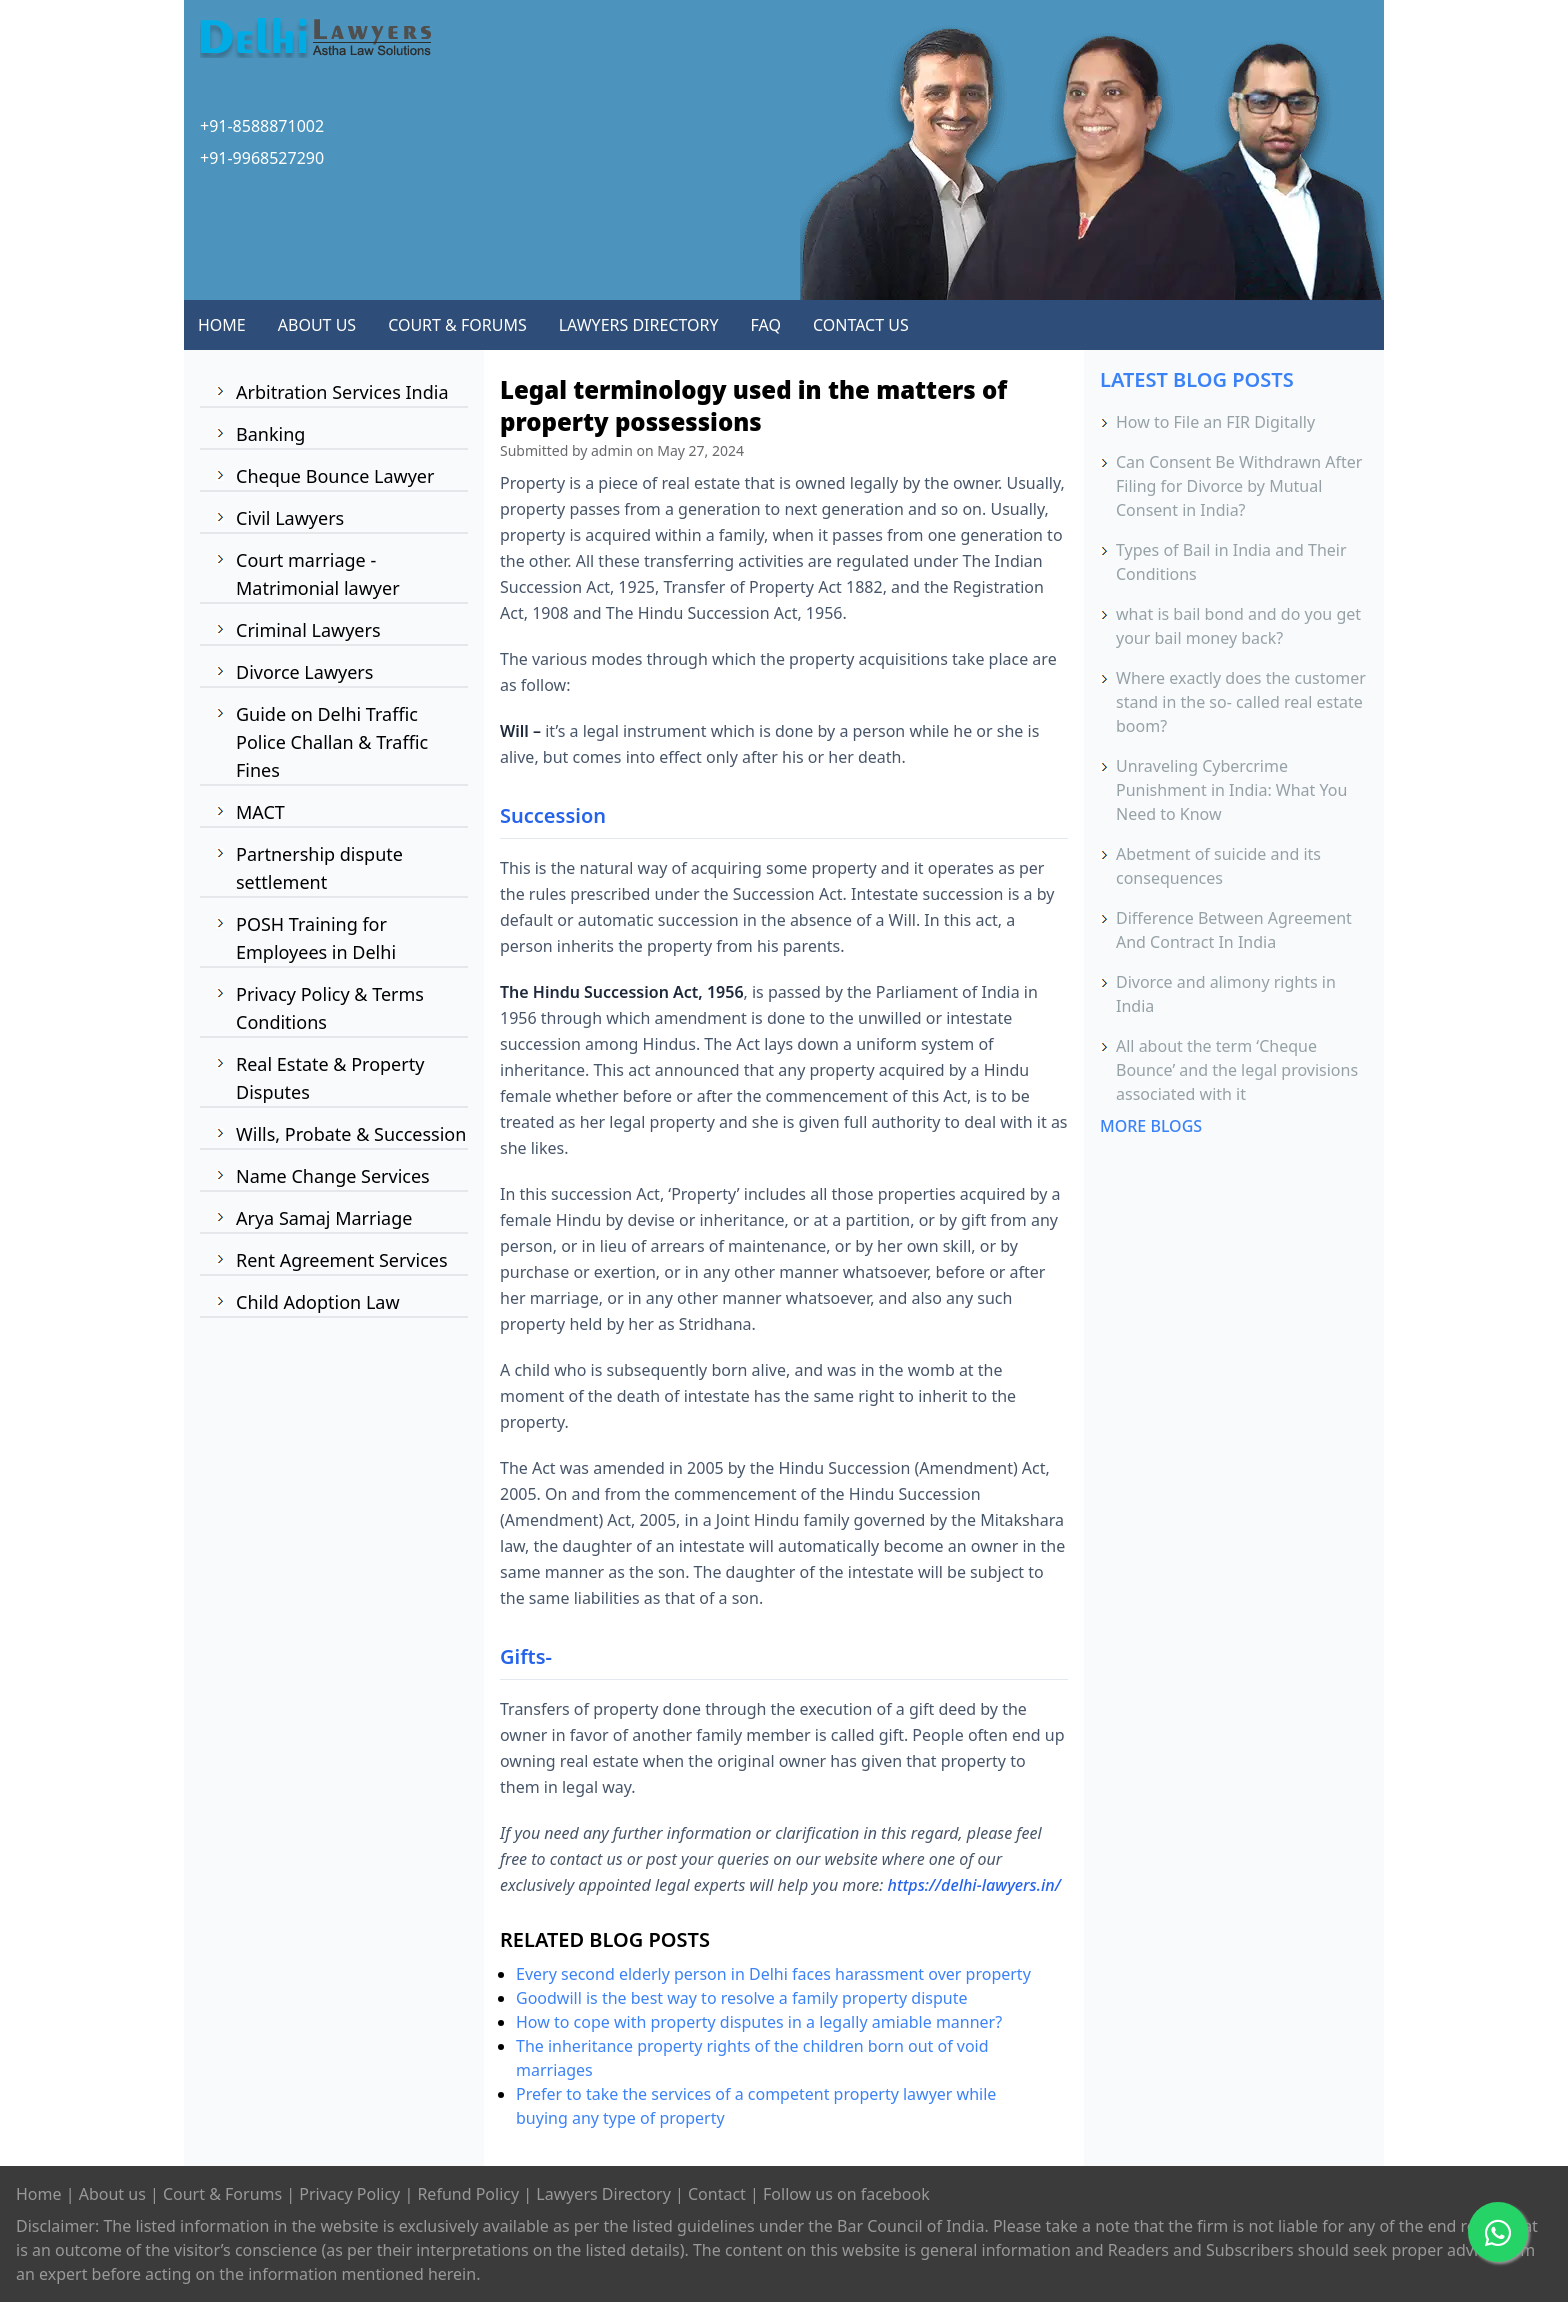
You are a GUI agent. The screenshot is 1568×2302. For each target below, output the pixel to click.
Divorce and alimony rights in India (1226, 994)
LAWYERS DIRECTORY (639, 325)
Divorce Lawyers (304, 672)
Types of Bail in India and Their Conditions (1231, 562)
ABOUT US (317, 325)
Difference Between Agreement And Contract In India (1234, 930)
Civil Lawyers (290, 518)
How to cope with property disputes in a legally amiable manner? (759, 2022)
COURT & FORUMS (457, 325)
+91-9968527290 (262, 158)
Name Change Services (333, 1176)
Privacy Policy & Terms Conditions (330, 1008)
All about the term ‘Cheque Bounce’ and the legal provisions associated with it (1237, 1070)
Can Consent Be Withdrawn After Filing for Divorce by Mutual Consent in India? (1239, 486)
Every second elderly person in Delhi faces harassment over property (773, 1974)
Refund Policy (468, 2194)
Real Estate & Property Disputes (330, 1078)
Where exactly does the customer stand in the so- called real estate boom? (1241, 702)
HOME (222, 325)
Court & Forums (222, 2194)
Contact (717, 2194)
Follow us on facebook (846, 2194)
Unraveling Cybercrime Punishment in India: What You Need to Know (1231, 790)
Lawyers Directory (603, 2194)
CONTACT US (861, 325)
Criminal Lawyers (308, 630)
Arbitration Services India (342, 392)
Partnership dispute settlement (319, 868)
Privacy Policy (349, 2194)
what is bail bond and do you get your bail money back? (1238, 626)
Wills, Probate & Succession (351, 1134)
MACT (260, 812)
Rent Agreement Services (342, 1260)
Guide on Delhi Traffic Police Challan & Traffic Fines (332, 742)
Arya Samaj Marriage (324, 1218)
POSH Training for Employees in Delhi (316, 938)
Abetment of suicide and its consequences (1218, 866)
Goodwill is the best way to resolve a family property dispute (742, 1998)
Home (39, 2194)
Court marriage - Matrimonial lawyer (318, 574)
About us (112, 2194)
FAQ (766, 325)
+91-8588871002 (262, 126)
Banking (270, 434)
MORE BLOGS (1151, 1126)
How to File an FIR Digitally (1215, 422)
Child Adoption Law (318, 1302)
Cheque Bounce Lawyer (335, 476)
